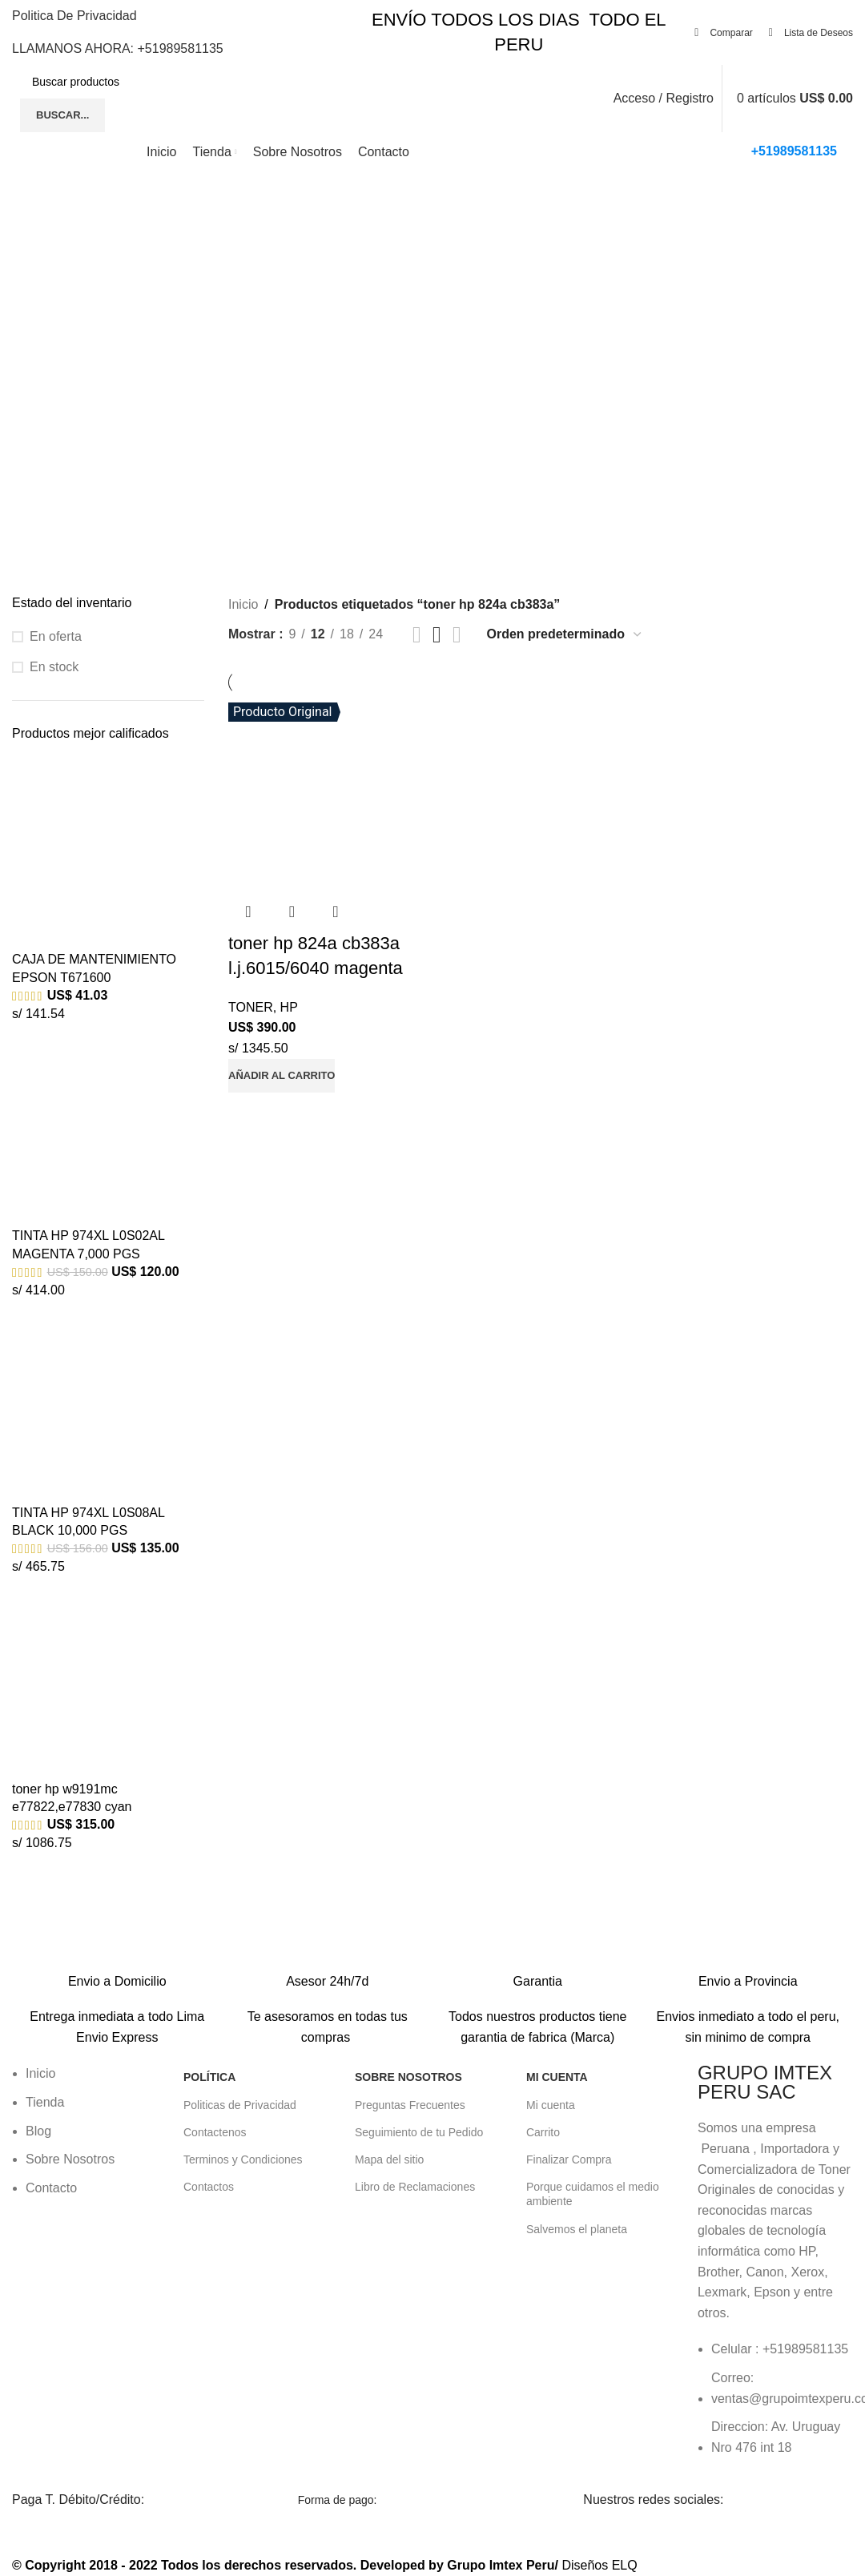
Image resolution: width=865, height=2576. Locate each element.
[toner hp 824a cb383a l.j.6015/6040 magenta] (327, 792)
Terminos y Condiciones (243, 2159)
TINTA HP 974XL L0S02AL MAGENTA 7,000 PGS (88, 1244)
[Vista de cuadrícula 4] (457, 634)
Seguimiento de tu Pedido (419, 2132)
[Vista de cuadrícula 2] (416, 634)
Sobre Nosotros (408, 2077)
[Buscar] (146, 82)
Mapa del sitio (389, 2159)
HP (289, 1007)
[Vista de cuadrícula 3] (436, 634)
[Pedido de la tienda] (565, 634)
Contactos (208, 2186)
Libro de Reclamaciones (415, 2186)
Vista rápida (292, 912)
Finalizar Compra (569, 2159)
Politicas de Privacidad (239, 2105)
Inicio (243, 604)
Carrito (543, 2132)
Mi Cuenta (557, 2077)
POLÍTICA (209, 2077)
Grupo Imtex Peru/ (502, 2565)
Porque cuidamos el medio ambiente (592, 2194)
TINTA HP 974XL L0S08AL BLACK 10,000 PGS (88, 1521)
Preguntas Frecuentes (410, 2105)
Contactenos (215, 2132)
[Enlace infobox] (117, 1970)
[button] (281, 1076)
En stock (54, 667)
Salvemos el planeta (576, 2229)
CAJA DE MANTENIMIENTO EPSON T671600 (94, 968)
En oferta (56, 636)
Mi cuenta (550, 2105)
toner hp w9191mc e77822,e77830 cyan (71, 1797)
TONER (250, 1007)
